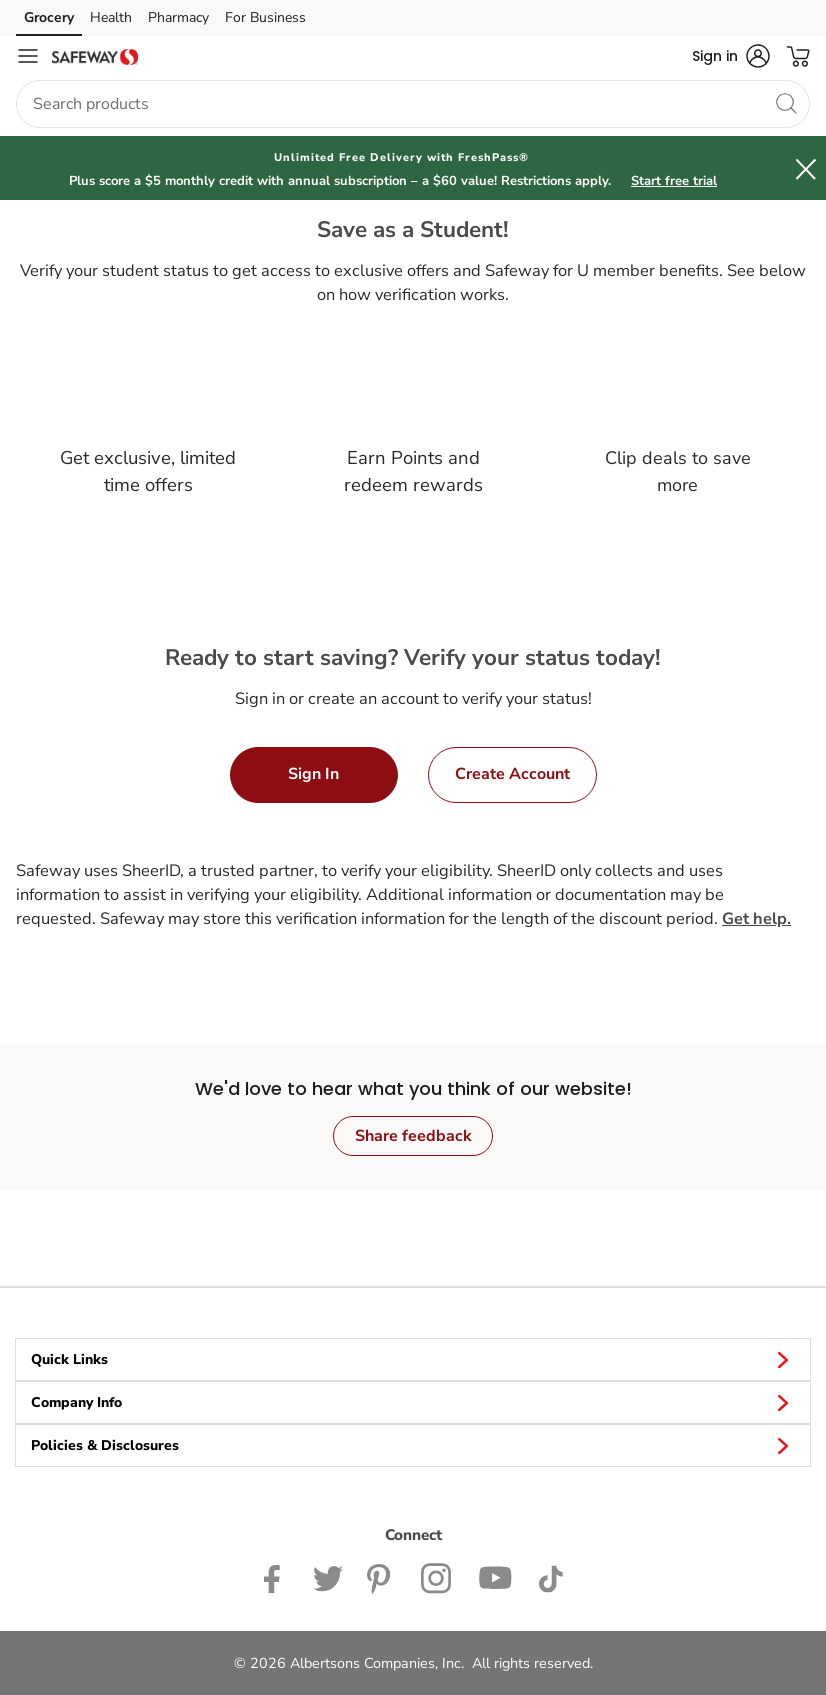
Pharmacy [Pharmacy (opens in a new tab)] (178, 17)
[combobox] (413, 104)
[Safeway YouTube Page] (496, 1577)
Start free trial (674, 181)
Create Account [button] (512, 774)
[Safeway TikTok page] (550, 1577)
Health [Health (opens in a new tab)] (111, 17)
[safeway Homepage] (95, 56)
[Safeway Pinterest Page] (382, 1577)
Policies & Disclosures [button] (413, 1445)
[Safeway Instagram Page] (437, 1577)
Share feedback (413, 1136)
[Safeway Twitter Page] (328, 1577)
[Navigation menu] (28, 56)
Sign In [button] (313, 774)
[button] (731, 56)
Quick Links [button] (413, 1359)
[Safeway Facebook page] (276, 1577)
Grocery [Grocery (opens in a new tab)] (49, 17)
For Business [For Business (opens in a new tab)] (265, 17)
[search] (786, 103)
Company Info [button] (413, 1402)
